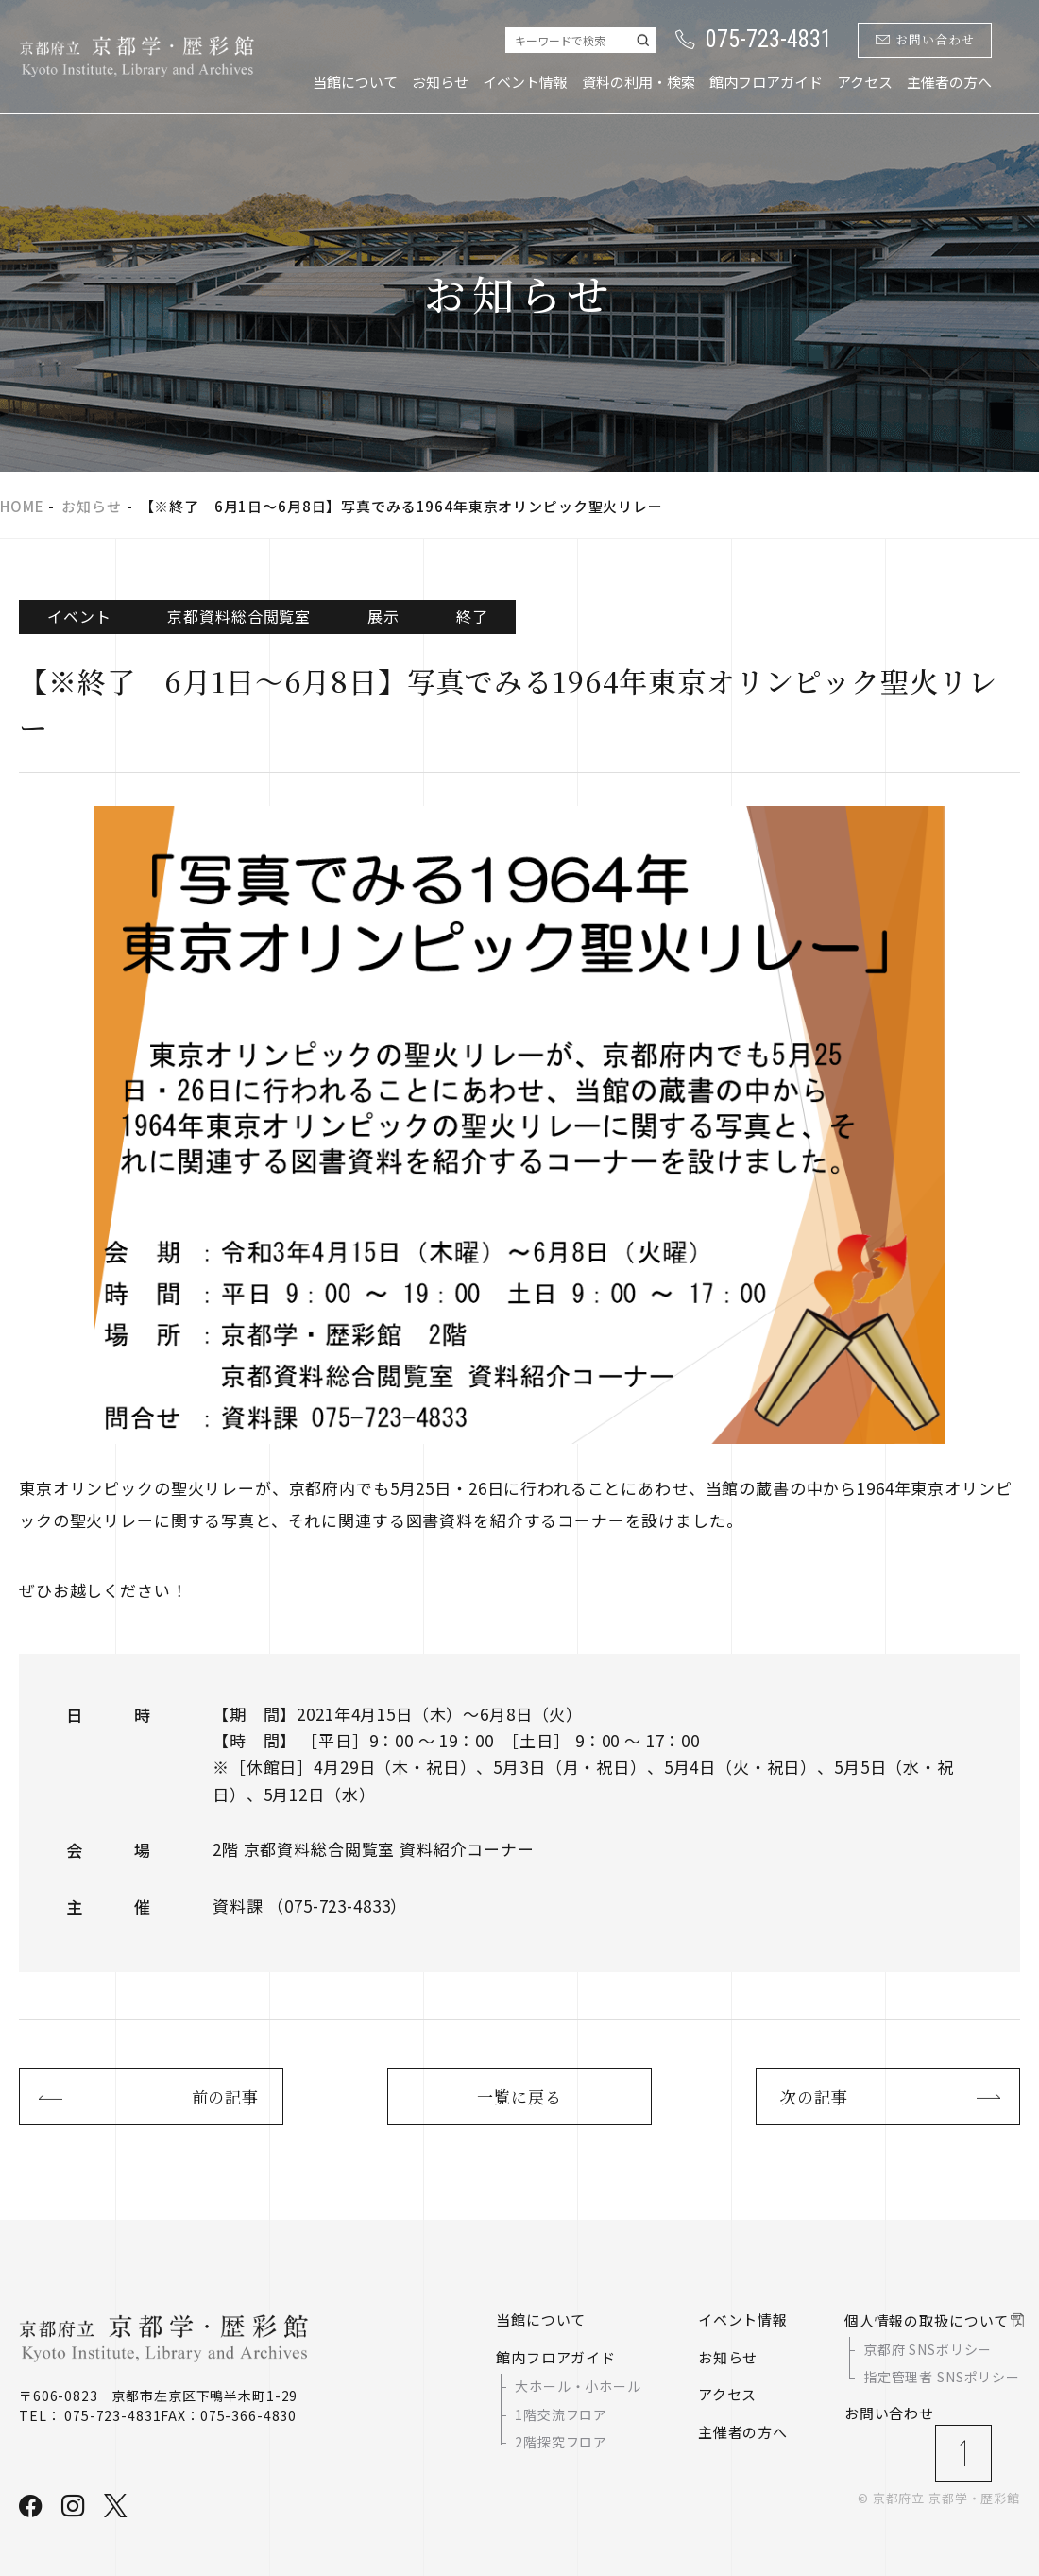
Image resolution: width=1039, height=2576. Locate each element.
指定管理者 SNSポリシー (941, 2376)
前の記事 (225, 2096)
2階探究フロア (561, 2441)
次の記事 (813, 2096)
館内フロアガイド (766, 82)
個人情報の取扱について (926, 2320)
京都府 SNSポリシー (927, 2349)
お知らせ (440, 82)
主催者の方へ (949, 82)
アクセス (865, 82)
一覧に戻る (519, 2096)
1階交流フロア (561, 2414)
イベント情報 (525, 82)
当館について (355, 82)
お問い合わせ (925, 40)
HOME (21, 506)
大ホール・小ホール (578, 2386)
